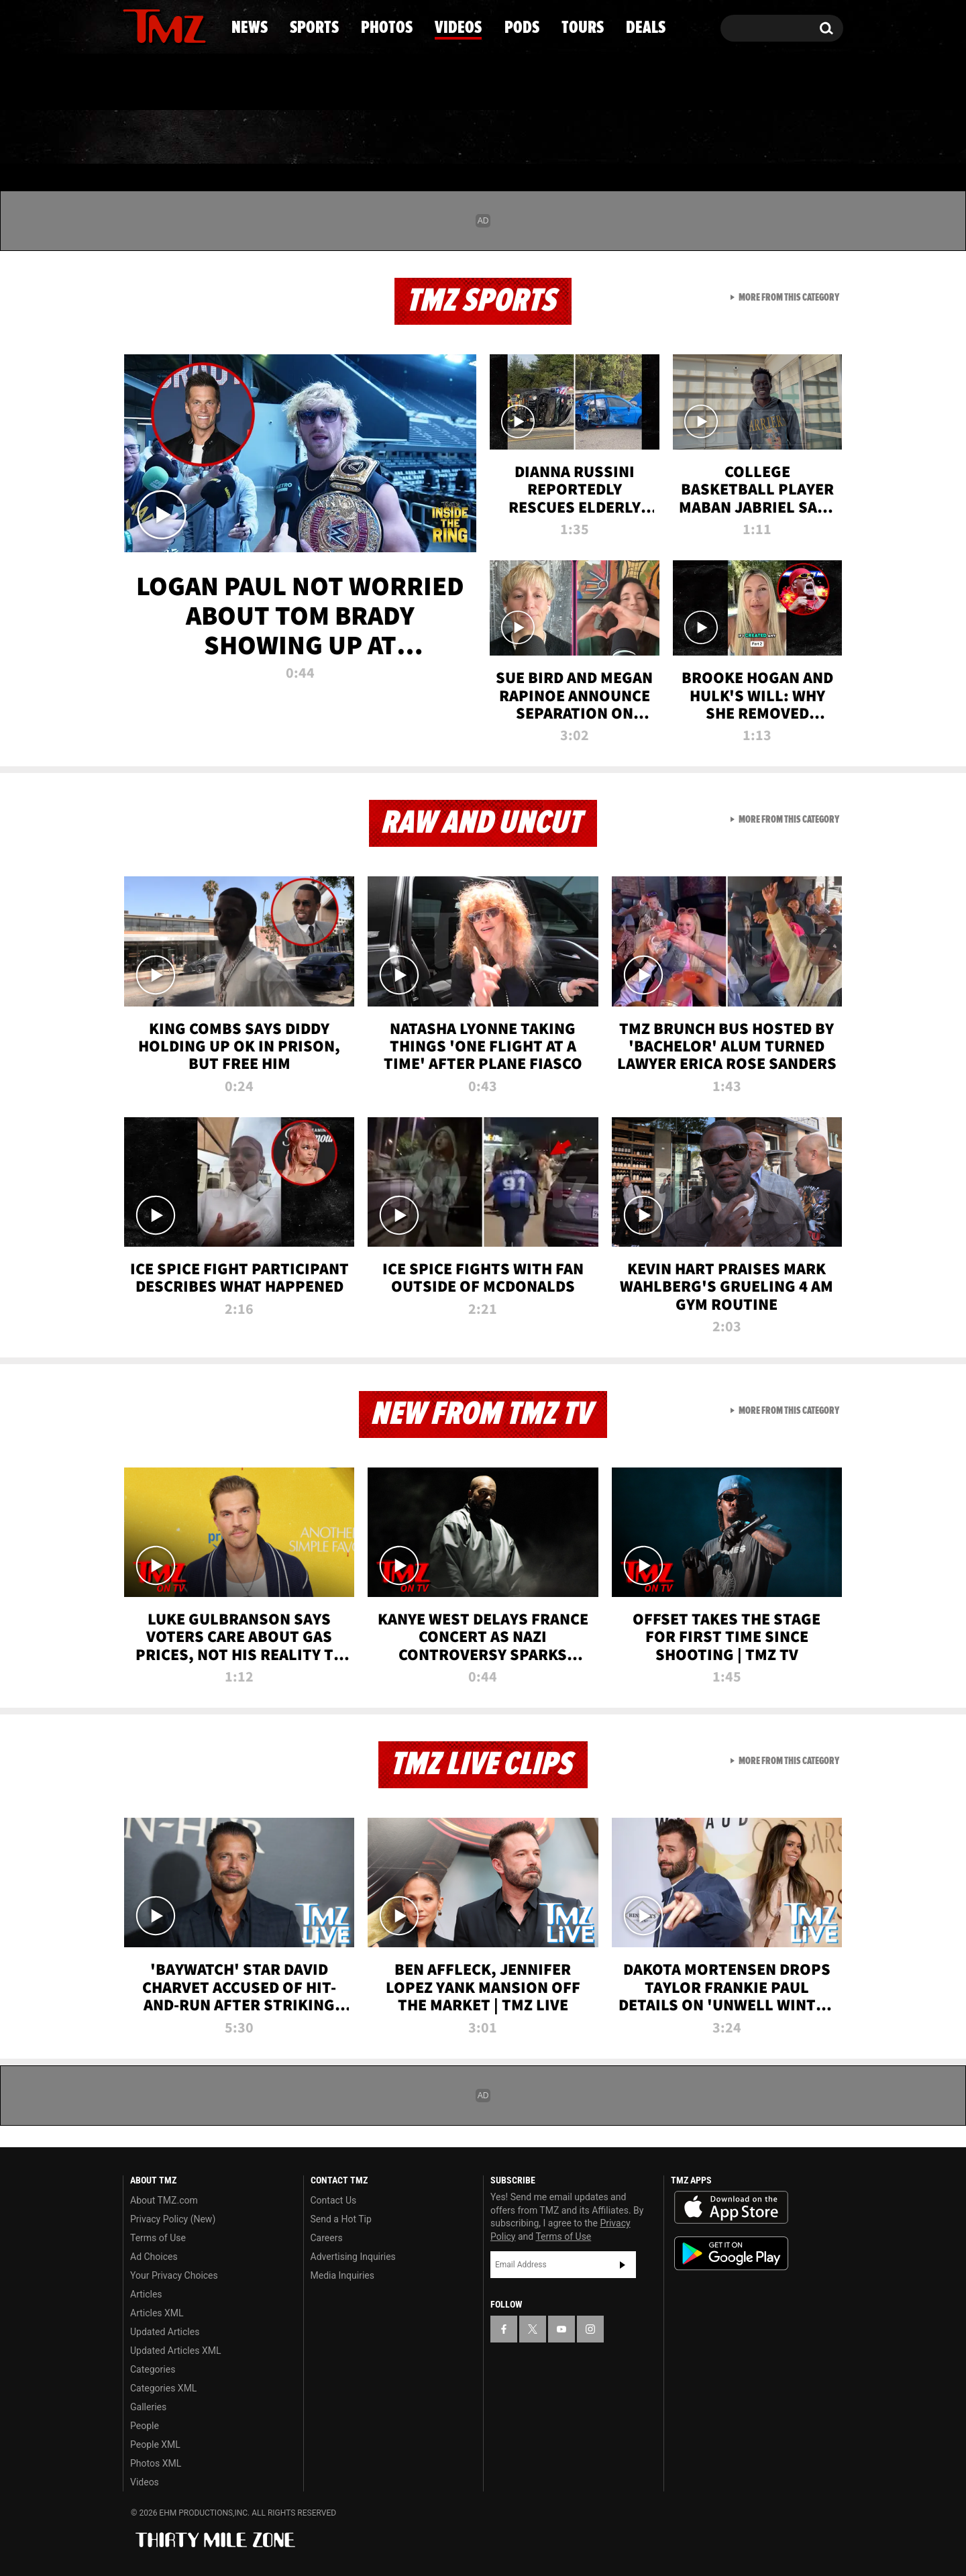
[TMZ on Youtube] (177, 25)
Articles (146, 2294)
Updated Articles (164, 2331)
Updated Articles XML (175, 2350)
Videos (486, 137)
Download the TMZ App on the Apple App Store (731, 2207)
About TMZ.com (164, 2200)
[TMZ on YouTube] (561, 2329)
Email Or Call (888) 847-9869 (277, 83)
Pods (587, 137)
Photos (374, 137)
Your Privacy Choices (174, 2275)
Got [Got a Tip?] (165, 82)
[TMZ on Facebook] (134, 25)
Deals (785, 137)
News (155, 137)
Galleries (148, 2407)
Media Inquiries (342, 2275)
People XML (155, 2444)
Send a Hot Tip (341, 2219)
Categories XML (163, 2388)
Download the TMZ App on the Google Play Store (731, 2253)
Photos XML (155, 2463)
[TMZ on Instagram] (202, 25)
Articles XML (157, 2313)
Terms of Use (158, 2237)
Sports (258, 137)
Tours (684, 137)
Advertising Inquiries (353, 2256)
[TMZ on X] (154, 25)
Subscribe (622, 2264)
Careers (327, 2237)
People (144, 2425)
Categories (152, 2369)
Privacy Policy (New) (172, 2219)
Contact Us (334, 2200)
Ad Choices (154, 2256)
